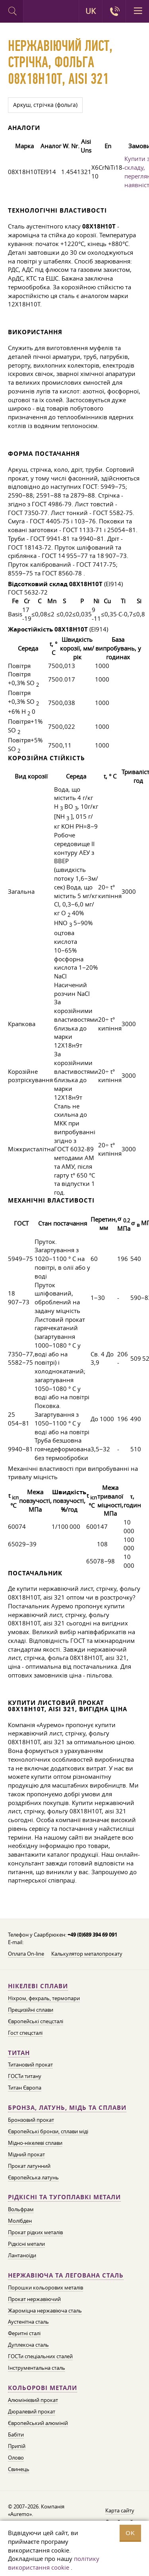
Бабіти (16, 2434)
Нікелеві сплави (38, 1986)
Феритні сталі (24, 2333)
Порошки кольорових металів (45, 2287)
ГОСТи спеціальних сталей (40, 2356)
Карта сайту (119, 2510)
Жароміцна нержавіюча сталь (45, 2310)
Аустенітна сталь (28, 2321)
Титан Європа (24, 2087)
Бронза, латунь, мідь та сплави (67, 2107)
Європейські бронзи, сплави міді (48, 2131)
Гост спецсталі (25, 2032)
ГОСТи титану (24, 2076)
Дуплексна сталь (28, 2344)
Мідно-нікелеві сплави (35, 2142)
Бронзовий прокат (31, 2119)
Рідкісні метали (26, 2243)
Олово (16, 2457)
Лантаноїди (22, 2255)
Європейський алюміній (38, 2423)
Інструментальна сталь (36, 2367)
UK (90, 11)
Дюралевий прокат (31, 2411)
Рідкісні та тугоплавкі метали (64, 2197)
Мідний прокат (26, 2154)
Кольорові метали (42, 2388)
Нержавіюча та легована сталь (66, 2275)
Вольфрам (21, 2209)
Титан (19, 2053)
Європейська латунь (33, 2177)
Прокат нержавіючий (34, 2299)
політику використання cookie (53, 2563)
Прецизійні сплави (30, 2009)
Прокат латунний (29, 2165)
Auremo (34, 12)
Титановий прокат (30, 2064)
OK (130, 2533)
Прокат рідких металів (35, 2232)
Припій (16, 2446)
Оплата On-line (26, 1953)
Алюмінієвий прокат (33, 2400)
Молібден (20, 2220)
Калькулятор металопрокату (86, 1953)
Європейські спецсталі (35, 2021)
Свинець (18, 2469)
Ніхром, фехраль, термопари (44, 1998)
